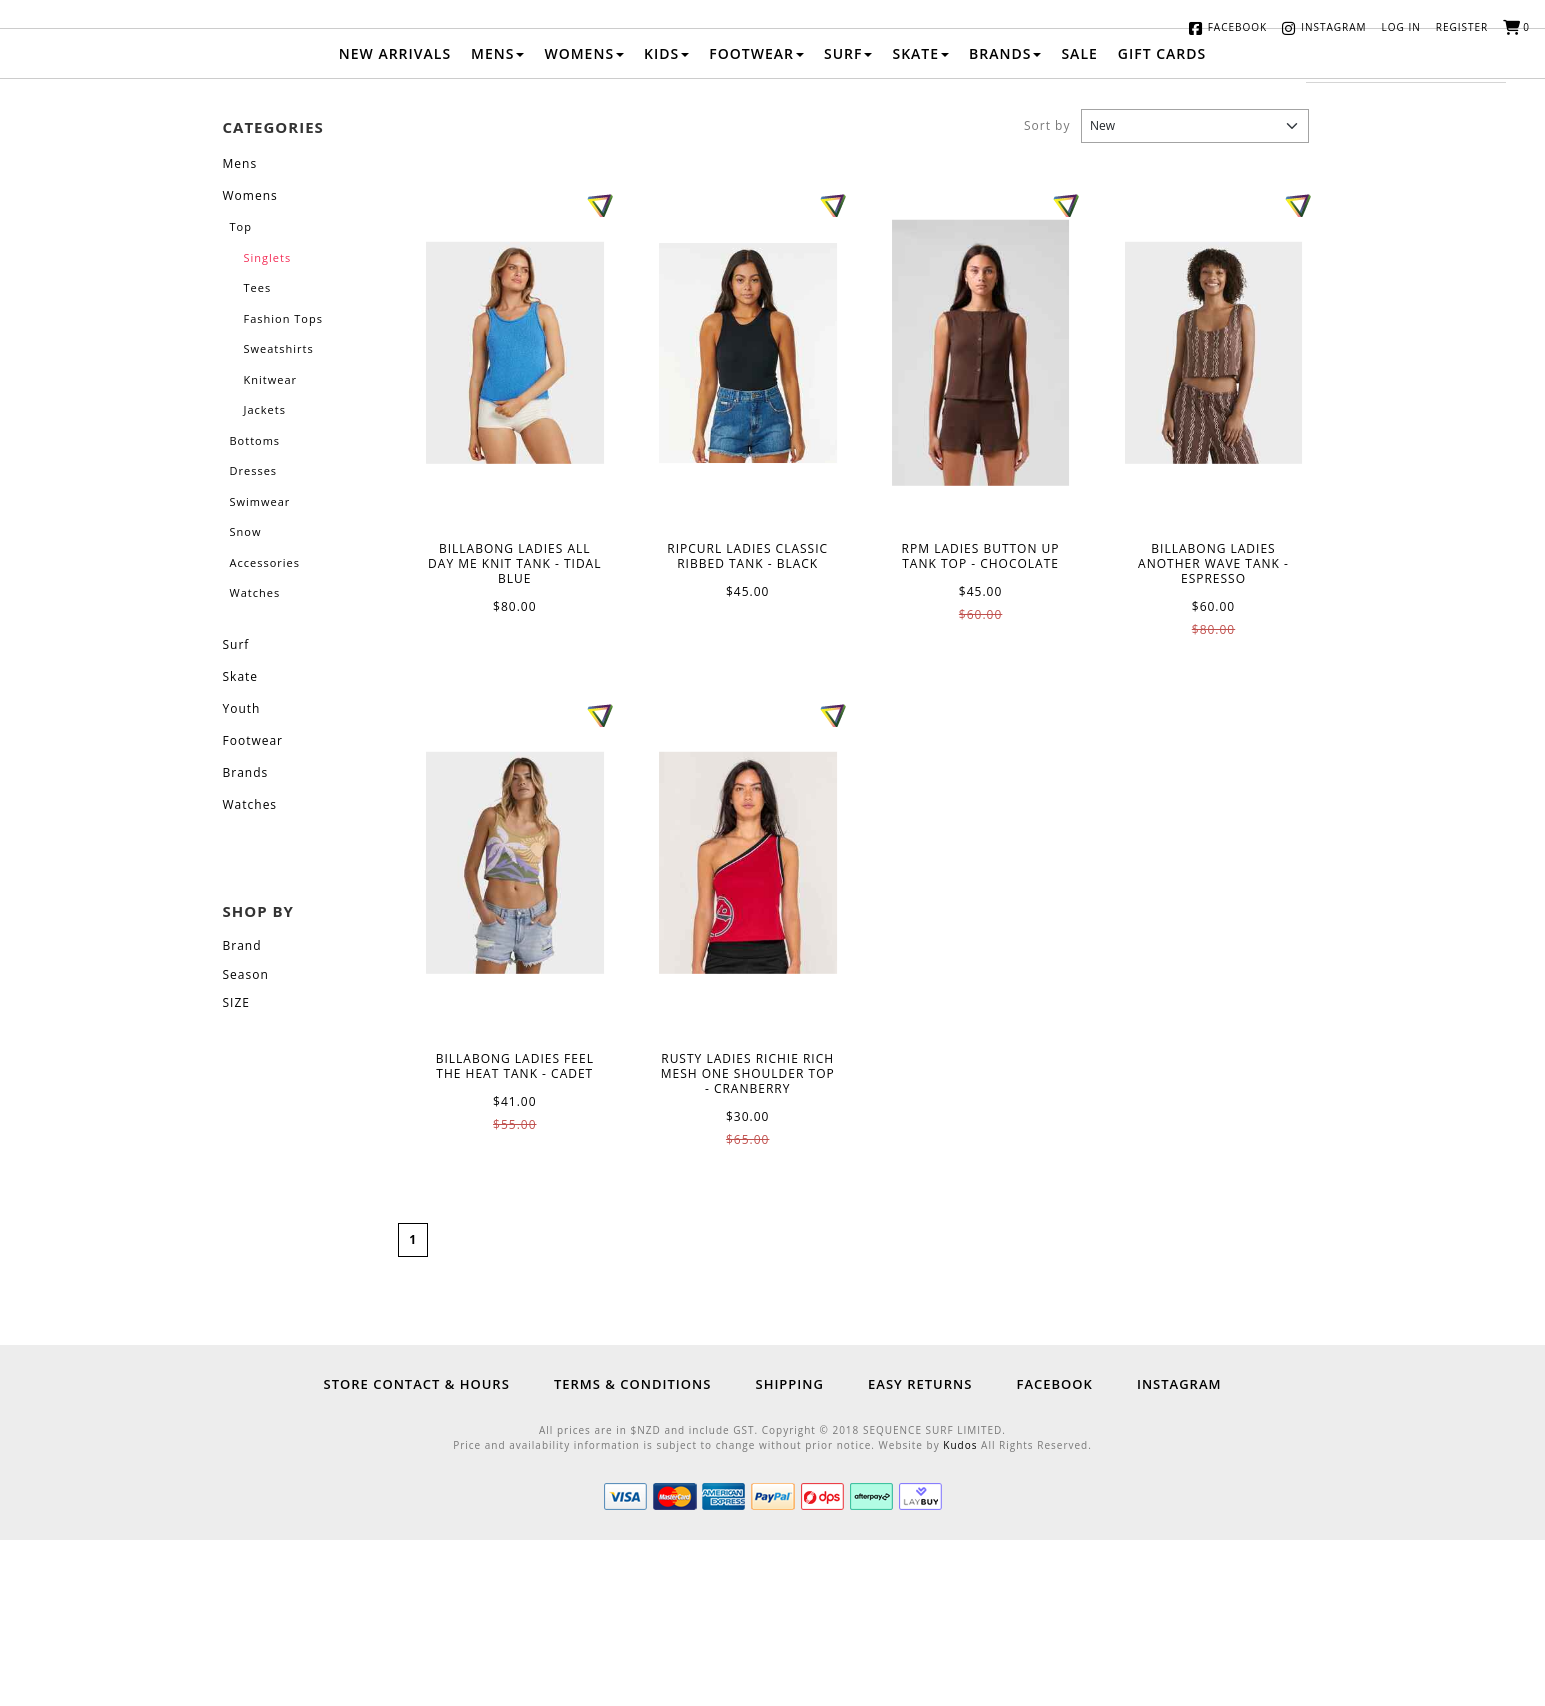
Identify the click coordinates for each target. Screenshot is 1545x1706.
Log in (1401, 27)
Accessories (265, 728)
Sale (1079, 219)
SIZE (236, 1168)
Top (241, 393)
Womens (584, 219)
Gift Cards (1162, 219)
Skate (920, 219)
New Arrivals (395, 219)
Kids (666, 219)
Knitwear (271, 545)
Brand (242, 1112)
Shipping (789, 1550)
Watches (255, 759)
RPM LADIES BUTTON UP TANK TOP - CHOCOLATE (981, 519)
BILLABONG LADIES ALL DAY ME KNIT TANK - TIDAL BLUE (515, 519)
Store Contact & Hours (417, 1550)
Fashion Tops (283, 484)
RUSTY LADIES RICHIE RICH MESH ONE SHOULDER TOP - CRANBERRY (748, 1029)
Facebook (1237, 27)
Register (1462, 27)
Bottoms (255, 606)
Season (246, 1140)
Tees (258, 454)
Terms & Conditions (632, 1550)
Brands (1005, 219)
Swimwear (260, 667)
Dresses (254, 637)
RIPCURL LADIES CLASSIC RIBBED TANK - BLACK (748, 519)
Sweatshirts (279, 515)
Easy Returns (920, 1550)
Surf (848, 219)
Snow (246, 698)
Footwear (756, 219)
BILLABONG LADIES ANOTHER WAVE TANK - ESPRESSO (1214, 519)
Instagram (1333, 27)
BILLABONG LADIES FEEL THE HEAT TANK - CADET (515, 1029)
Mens (497, 219)
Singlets (268, 423)
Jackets (265, 576)
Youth (242, 874)
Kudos (960, 1611)
